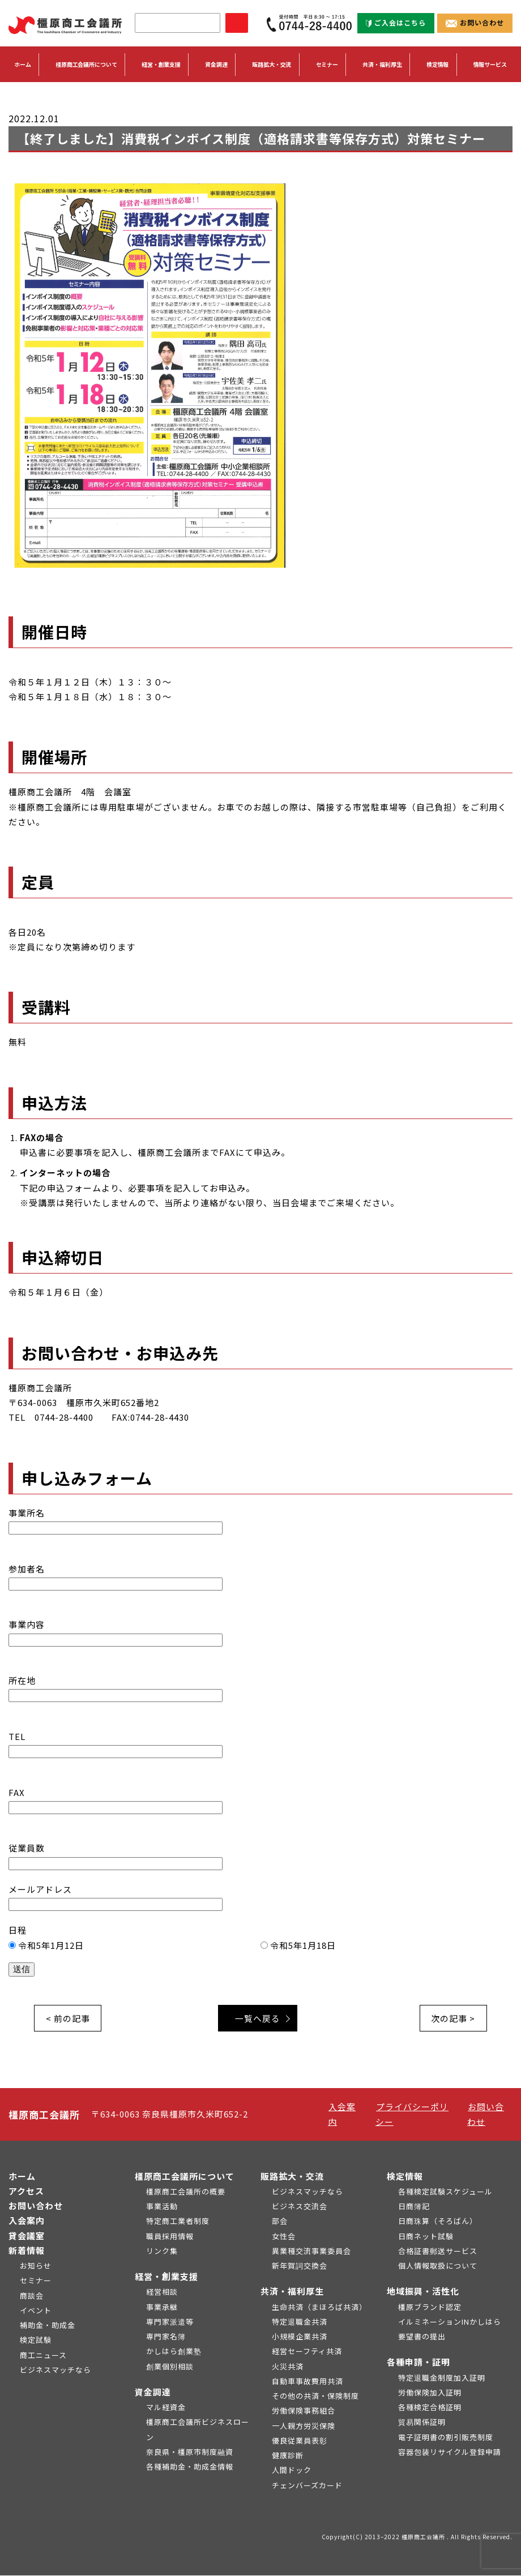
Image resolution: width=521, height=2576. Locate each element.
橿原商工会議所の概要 (185, 2192)
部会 (280, 2221)
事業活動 (162, 2206)
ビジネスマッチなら (55, 2370)
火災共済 (288, 2366)
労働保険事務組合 (303, 2411)
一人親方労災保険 (303, 2426)
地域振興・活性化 (423, 2292)
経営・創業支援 (166, 2277)
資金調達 (153, 2392)
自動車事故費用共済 (307, 2381)
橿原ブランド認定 (430, 2307)
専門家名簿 (166, 2336)
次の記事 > (453, 2018)
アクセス (26, 2191)
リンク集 (162, 2251)
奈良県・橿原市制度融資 (189, 2452)
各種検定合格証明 (430, 2407)
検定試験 (36, 2340)
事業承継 (162, 2307)
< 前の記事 (68, 2018)
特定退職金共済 (299, 2322)
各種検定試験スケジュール (445, 2192)
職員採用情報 (170, 2236)
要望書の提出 (422, 2336)
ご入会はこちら (396, 22)
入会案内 (26, 2221)
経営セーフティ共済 (307, 2351)
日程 (260, 1949)
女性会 (284, 2236)
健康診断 (288, 2455)
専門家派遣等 (170, 2322)
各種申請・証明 (418, 2362)
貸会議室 (26, 2236)
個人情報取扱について (437, 2266)
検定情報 (405, 2177)
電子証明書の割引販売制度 (445, 2437)
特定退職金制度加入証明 (441, 2378)
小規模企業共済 (299, 2336)
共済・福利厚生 (292, 2292)
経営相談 (162, 2292)
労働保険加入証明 (430, 2393)
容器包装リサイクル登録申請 (449, 2452)
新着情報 (26, 2251)
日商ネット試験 (426, 2236)
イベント (36, 2310)
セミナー (327, 65)
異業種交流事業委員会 (311, 2251)
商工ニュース (43, 2355)
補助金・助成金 (47, 2325)
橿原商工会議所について (184, 2177)
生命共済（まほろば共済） (319, 2307)
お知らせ (36, 2266)
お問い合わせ (475, 22)
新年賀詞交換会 (299, 2266)
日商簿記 (414, 2206)
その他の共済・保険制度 (315, 2396)
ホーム (22, 65)
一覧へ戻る (258, 2018)
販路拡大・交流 (292, 2177)
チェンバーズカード (307, 2485)
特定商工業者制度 (178, 2221)
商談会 (32, 2296)
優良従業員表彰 (299, 2441)
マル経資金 (166, 2407)
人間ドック (291, 2470)
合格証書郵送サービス (437, 2251)
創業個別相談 (170, 2366)
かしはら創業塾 (174, 2351)
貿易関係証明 (422, 2422)
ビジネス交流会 (299, 2206)
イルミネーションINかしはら (449, 2322)
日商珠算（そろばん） (437, 2221)
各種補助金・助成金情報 (189, 2467)
